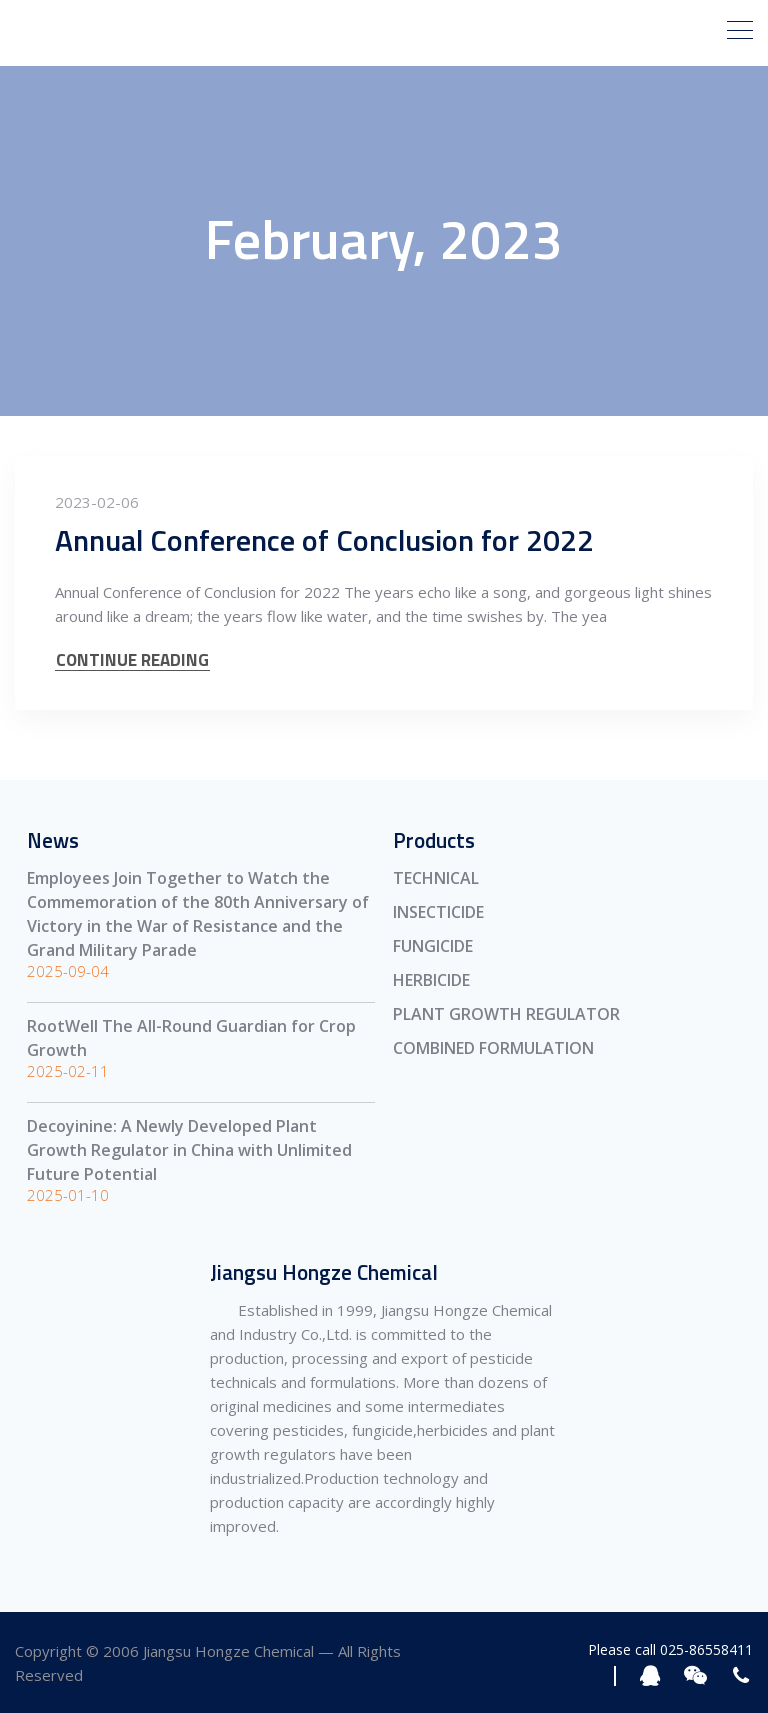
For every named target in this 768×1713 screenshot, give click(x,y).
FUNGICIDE (433, 946)
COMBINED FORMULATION (493, 1048)
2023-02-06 (97, 502)
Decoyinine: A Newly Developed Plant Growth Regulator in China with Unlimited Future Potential (189, 1150)
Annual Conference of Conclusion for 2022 (324, 540)
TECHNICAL (436, 878)
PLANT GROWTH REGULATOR (506, 1014)
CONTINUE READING (132, 660)
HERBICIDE (431, 980)
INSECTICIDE (438, 912)
